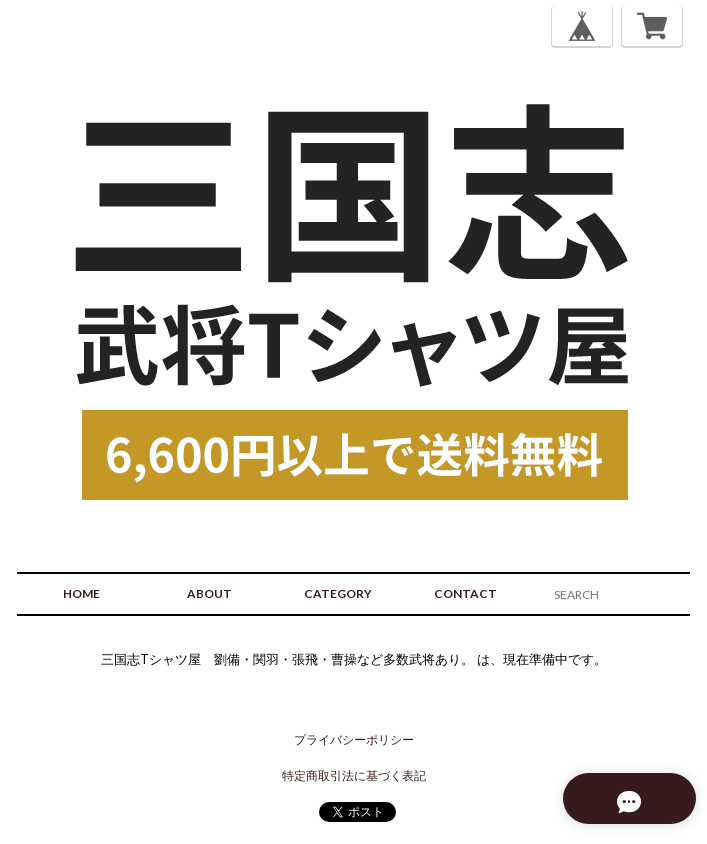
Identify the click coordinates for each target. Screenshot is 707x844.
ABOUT (209, 593)
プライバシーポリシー (354, 739)
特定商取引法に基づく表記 (354, 775)
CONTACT (465, 593)
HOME (81, 593)
